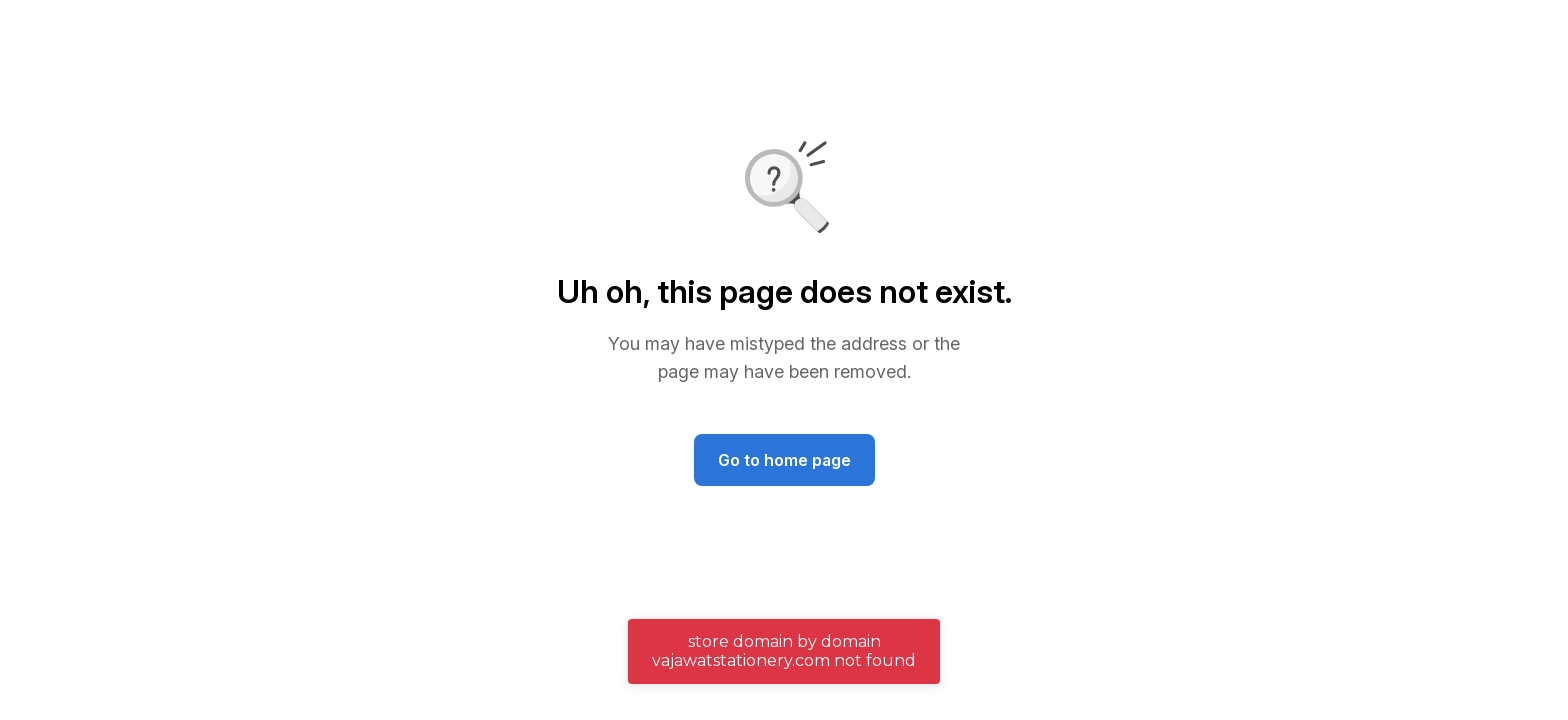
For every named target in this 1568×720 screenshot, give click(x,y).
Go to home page (784, 460)
